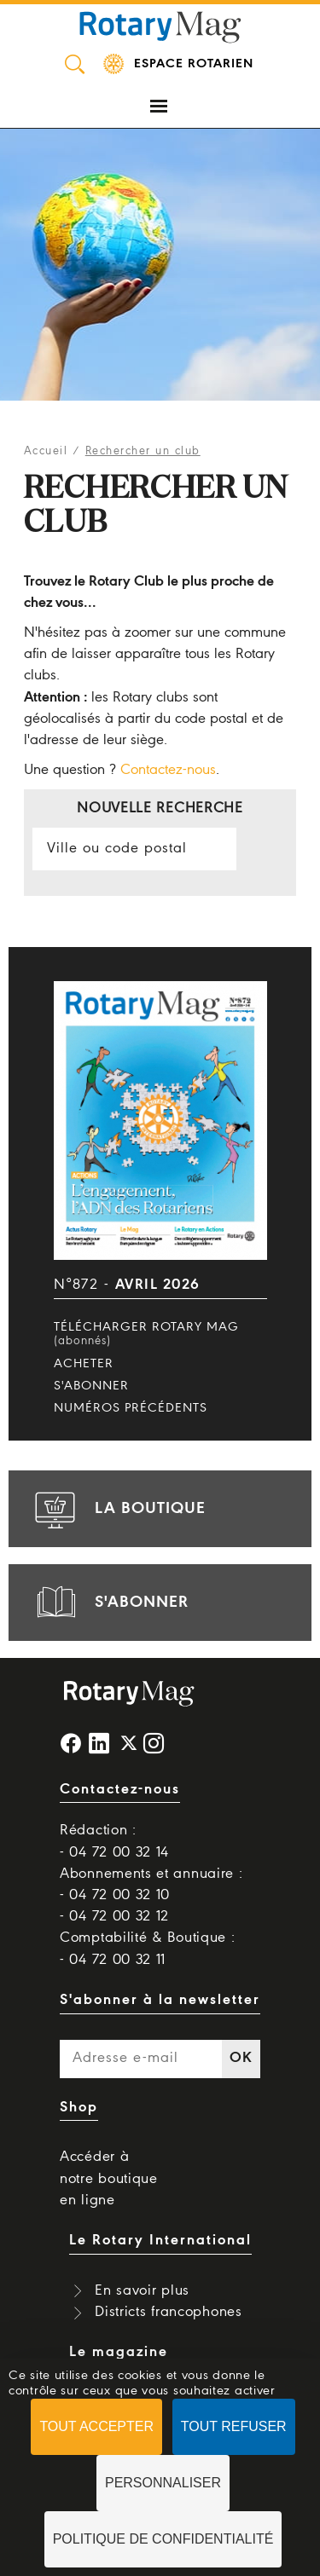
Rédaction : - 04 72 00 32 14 (114, 1841)
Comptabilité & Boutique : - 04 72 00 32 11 (148, 1948)
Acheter (83, 1364)
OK (241, 2058)
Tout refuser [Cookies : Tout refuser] (234, 2426)
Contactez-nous (168, 770)
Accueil (46, 451)
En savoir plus (142, 2291)
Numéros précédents (130, 1408)
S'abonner (91, 1386)
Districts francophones (168, 2312)
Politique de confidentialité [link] (163, 2539)
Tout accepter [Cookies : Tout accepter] (96, 2426)
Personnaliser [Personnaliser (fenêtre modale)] (163, 2482)
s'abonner (109, 1602)
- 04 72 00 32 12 (114, 1917)
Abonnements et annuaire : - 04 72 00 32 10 (151, 1884)
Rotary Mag (160, 25)
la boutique (118, 1508)
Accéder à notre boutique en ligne (109, 2178)
